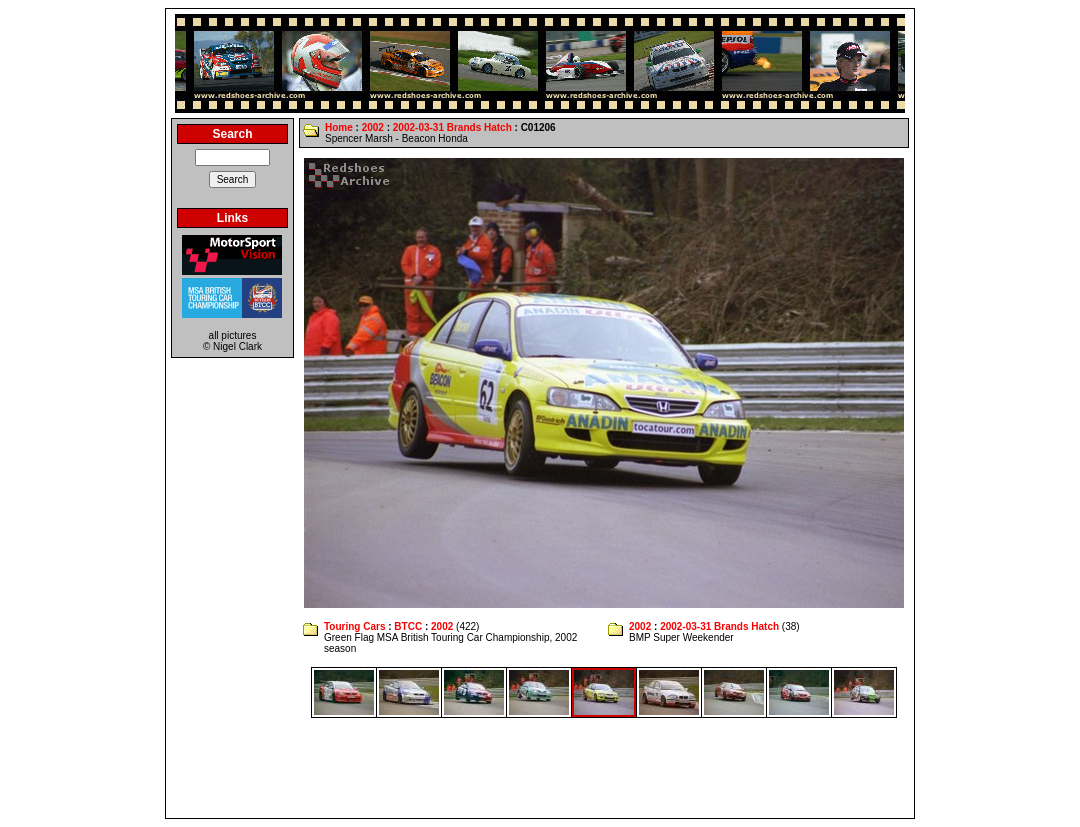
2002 (373, 127)
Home (339, 127)
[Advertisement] (540, 768)
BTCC (408, 626)
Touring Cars (354, 626)
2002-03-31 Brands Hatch (452, 127)
